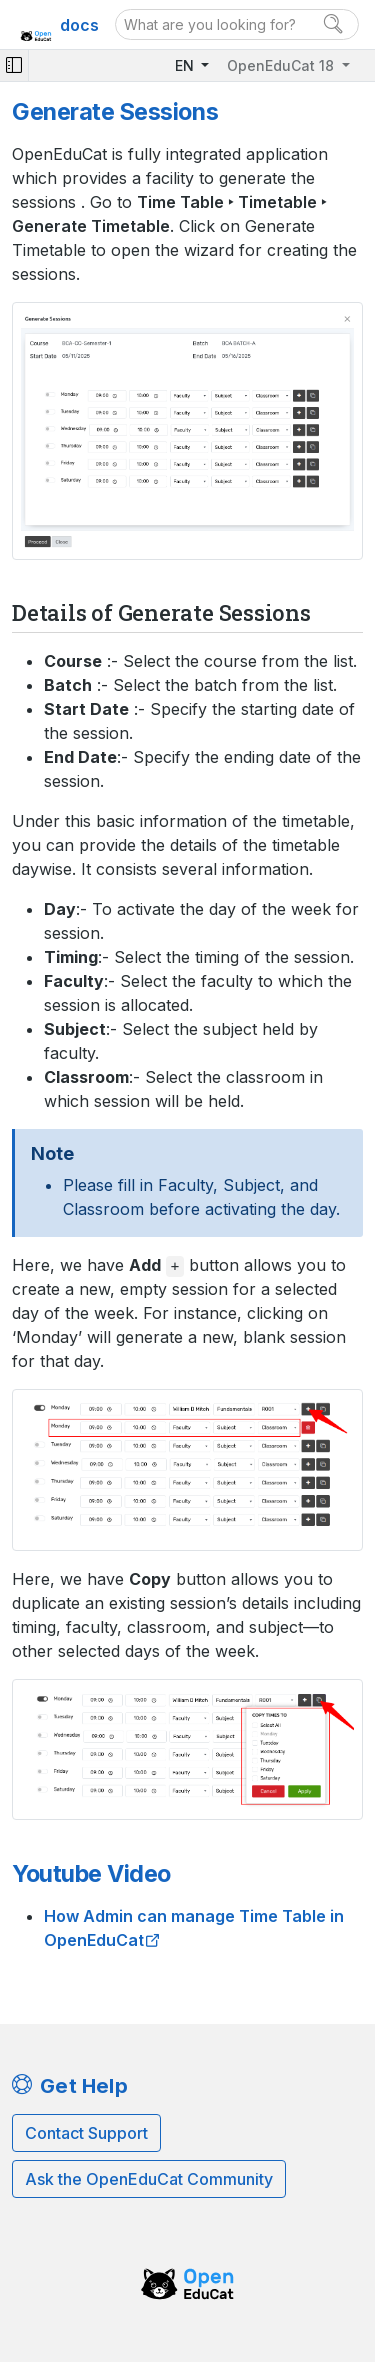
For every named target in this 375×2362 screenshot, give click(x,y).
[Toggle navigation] (14, 65)
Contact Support (86, 2133)
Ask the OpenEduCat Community (149, 2179)
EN (186, 65)
